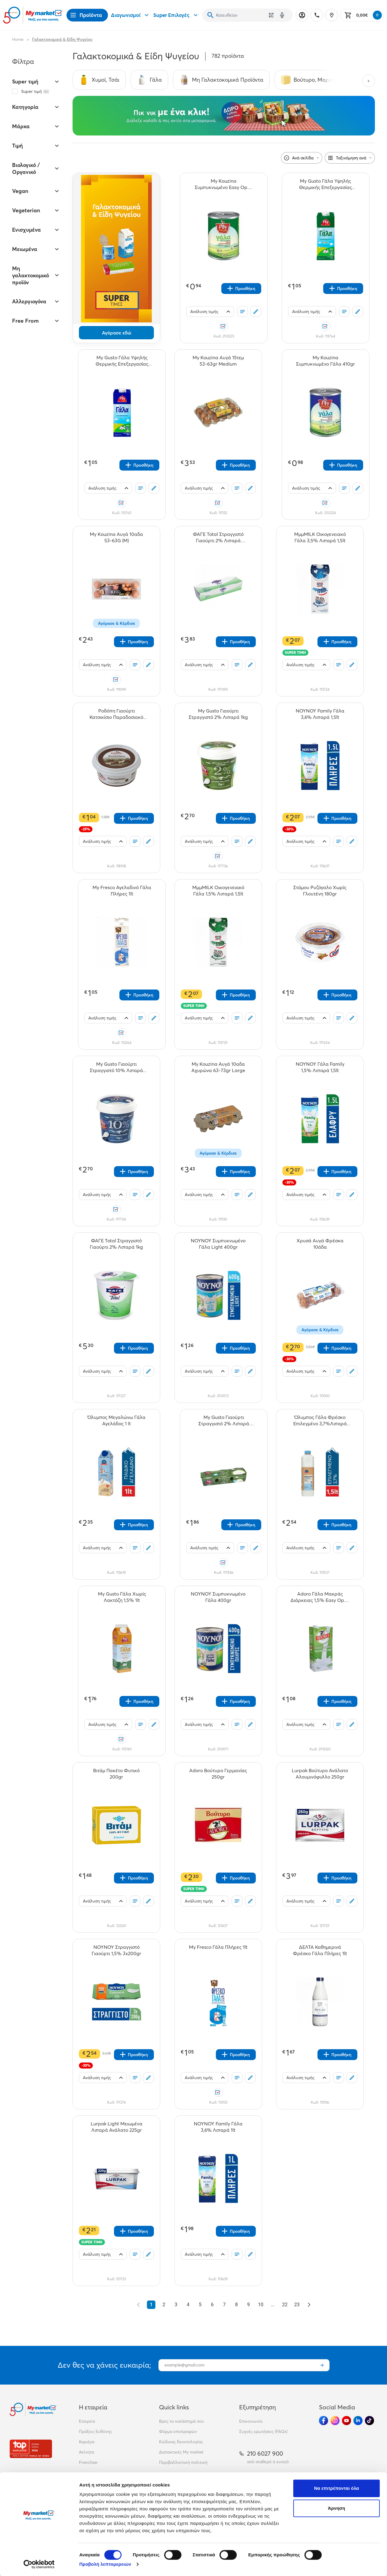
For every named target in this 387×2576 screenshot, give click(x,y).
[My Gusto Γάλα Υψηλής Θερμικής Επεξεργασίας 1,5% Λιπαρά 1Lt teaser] (325, 184)
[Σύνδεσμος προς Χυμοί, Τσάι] (99, 80)
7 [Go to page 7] (224, 2304)
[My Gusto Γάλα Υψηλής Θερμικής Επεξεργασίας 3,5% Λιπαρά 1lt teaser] (121, 360)
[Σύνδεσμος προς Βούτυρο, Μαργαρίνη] (313, 80)
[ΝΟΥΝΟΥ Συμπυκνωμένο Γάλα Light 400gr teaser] (218, 1243)
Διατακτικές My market (181, 2452)
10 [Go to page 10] (260, 2304)
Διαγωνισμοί (130, 15)
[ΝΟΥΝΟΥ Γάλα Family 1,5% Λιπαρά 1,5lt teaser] (320, 1067)
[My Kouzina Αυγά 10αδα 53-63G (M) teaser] (116, 537)
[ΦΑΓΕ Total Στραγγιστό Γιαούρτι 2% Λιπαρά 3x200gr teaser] (218, 537)
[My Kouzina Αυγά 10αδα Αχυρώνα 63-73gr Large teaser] (218, 1067)
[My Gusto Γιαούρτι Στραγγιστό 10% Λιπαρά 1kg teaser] (116, 1067)
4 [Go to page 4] (188, 2304)
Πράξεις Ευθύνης (95, 2431)
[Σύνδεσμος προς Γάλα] (149, 80)
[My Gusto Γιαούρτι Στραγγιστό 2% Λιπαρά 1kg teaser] (218, 714)
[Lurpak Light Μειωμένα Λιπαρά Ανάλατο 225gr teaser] (116, 2127)
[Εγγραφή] (322, 2365)
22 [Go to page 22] (285, 2304)
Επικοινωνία (250, 2421)
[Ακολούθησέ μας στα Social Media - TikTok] (369, 2420)
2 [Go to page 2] (164, 2304)
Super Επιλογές (176, 15)
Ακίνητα (86, 2452)
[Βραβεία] (31, 2449)
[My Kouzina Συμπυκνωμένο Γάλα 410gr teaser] (325, 360)
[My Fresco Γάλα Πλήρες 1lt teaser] (218, 1950)
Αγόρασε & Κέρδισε (116, 623)
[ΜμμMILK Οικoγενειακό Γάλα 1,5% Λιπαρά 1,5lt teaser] (218, 890)
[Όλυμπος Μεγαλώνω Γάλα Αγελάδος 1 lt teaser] (116, 1420)
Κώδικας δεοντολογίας (181, 2441)
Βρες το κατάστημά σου (181, 2421)
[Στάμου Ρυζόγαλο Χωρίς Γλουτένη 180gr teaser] (320, 890)
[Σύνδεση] (302, 15)
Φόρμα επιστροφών (178, 2431)
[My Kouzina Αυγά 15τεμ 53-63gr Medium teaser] (218, 360)
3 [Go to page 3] (176, 2304)
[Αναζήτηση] (210, 15)
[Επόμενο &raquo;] (309, 2304)
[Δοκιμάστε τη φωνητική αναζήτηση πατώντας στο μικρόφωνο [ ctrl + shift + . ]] (282, 15)
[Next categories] (368, 80)
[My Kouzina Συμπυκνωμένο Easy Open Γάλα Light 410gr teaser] (223, 184)
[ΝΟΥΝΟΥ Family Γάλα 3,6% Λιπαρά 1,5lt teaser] (320, 714)
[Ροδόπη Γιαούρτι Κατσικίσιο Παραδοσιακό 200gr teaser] (116, 714)
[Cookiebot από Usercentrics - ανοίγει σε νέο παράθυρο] (39, 2564)
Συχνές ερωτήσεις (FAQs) (263, 2431)
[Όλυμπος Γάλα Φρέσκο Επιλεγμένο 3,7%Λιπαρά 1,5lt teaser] (320, 1420)
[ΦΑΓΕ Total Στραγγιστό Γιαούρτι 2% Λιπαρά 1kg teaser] (116, 1243)
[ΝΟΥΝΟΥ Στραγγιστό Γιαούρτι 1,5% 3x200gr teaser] (116, 1950)
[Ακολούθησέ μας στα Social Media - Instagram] (335, 2420)
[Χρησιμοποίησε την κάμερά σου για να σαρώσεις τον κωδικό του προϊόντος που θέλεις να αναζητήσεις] (271, 15)
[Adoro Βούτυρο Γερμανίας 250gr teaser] (218, 1773)
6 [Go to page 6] (212, 2304)
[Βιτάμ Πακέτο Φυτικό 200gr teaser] (116, 1773)
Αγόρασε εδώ (116, 333)
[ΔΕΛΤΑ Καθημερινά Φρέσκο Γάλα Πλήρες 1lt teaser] (320, 1950)
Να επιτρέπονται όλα (336, 2488)
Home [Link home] (18, 39)
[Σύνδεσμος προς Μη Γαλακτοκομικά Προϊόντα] (221, 80)
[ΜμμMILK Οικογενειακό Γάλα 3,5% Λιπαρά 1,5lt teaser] (320, 537)
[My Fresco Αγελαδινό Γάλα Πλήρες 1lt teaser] (121, 890)
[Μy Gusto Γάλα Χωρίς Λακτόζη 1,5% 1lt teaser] (121, 1597)
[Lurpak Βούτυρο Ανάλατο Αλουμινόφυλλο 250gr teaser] (320, 1773)
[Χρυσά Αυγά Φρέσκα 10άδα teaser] (320, 1243)
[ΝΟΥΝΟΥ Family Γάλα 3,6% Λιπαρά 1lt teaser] (218, 2127)
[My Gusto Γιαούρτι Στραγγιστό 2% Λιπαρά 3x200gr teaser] (223, 1420)
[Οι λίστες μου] (242, 311)
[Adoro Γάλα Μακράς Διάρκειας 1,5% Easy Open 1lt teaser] (320, 1597)
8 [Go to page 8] (236, 2304)
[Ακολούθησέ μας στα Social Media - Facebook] (323, 2420)
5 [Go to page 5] (200, 2304)
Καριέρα (86, 2441)
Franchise (88, 2462)
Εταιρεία (87, 2421)
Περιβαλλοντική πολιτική (183, 2462)
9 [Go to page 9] (248, 2304)
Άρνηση (336, 2508)
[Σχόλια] (255, 311)
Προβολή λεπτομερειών (105, 2564)
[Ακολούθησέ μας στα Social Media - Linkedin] (358, 2420)
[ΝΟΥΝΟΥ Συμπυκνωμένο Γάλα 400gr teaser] (218, 1597)
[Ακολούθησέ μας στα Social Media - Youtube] (346, 2420)
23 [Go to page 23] (297, 2304)
